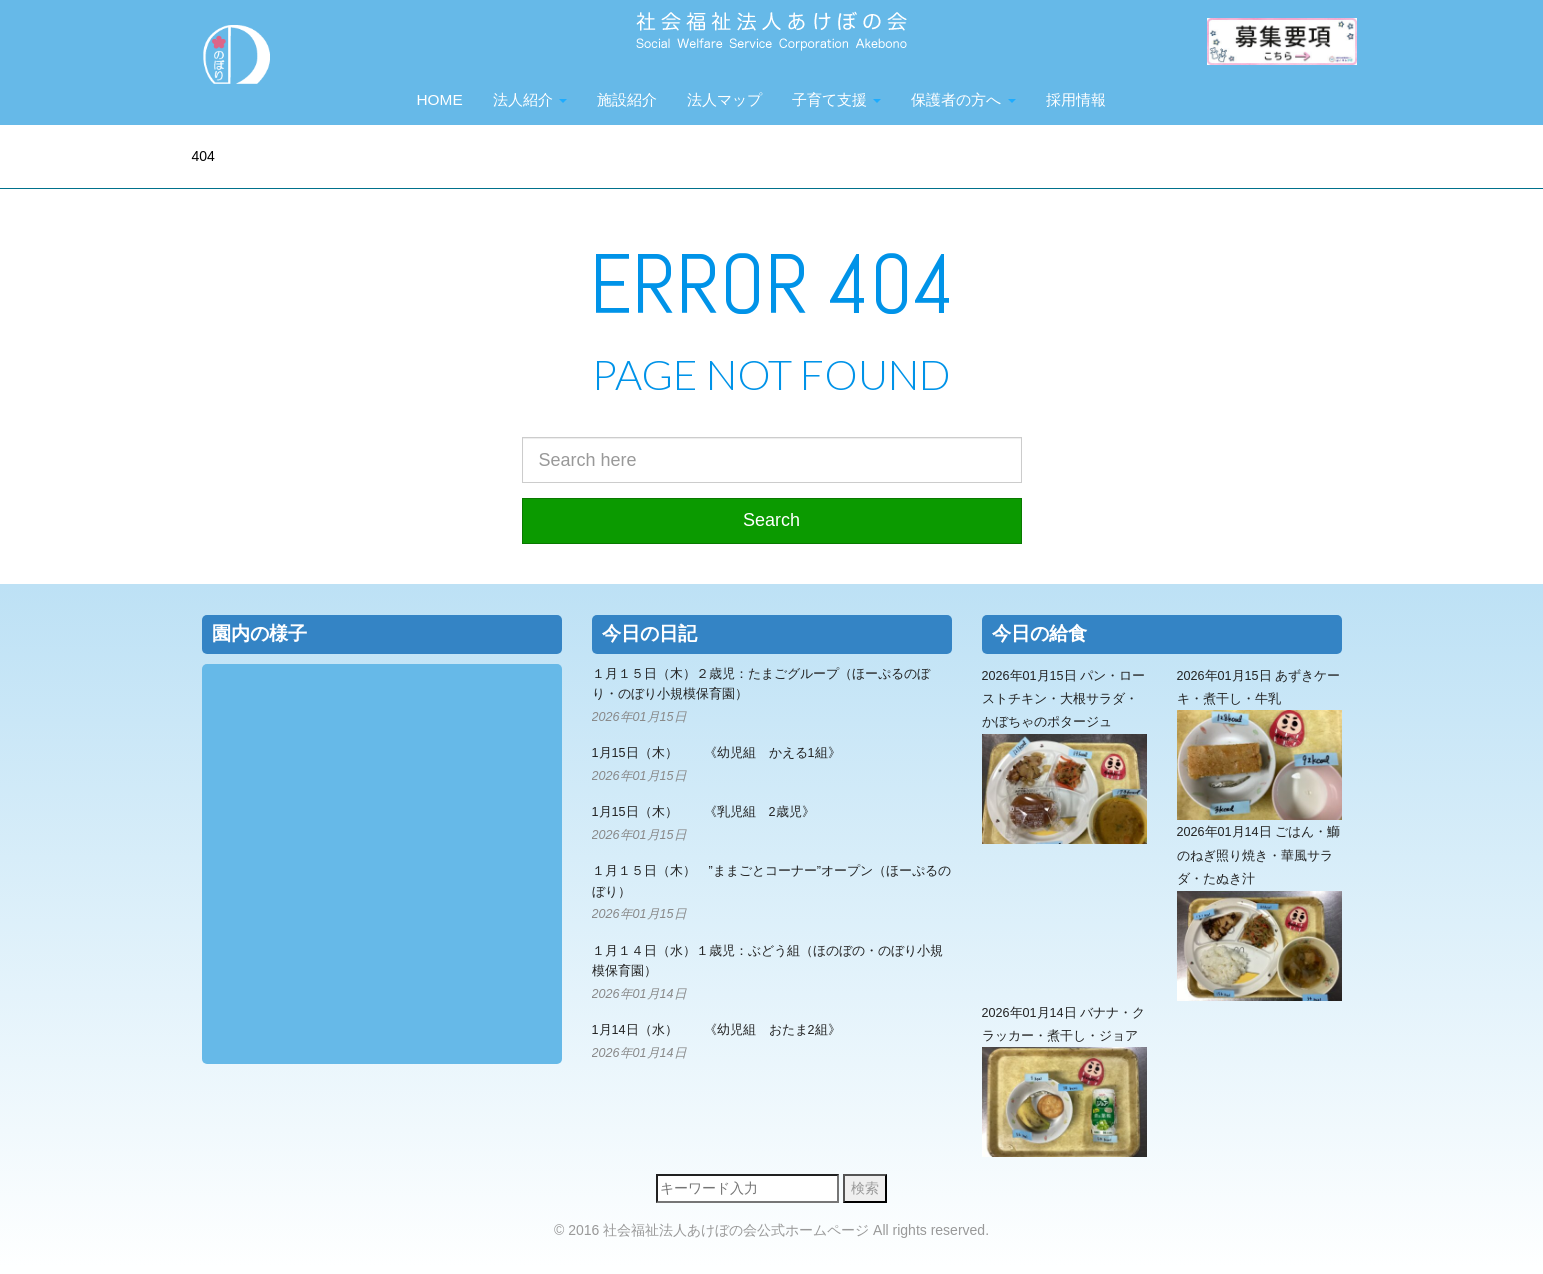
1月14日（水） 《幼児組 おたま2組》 (716, 1030)
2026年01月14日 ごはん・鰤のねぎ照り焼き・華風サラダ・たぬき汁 (1259, 912)
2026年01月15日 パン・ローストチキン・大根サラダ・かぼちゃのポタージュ (1064, 756)
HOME (440, 99)
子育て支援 (836, 99)
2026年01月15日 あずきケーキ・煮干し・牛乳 (1259, 745)
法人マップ (724, 99)
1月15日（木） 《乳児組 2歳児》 (703, 812)
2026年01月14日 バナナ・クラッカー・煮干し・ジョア (1064, 1082)
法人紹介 (530, 99)
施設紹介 (627, 99)
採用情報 (1076, 99)
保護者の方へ (963, 99)
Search (771, 520)
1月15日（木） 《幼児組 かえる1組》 (716, 753)
